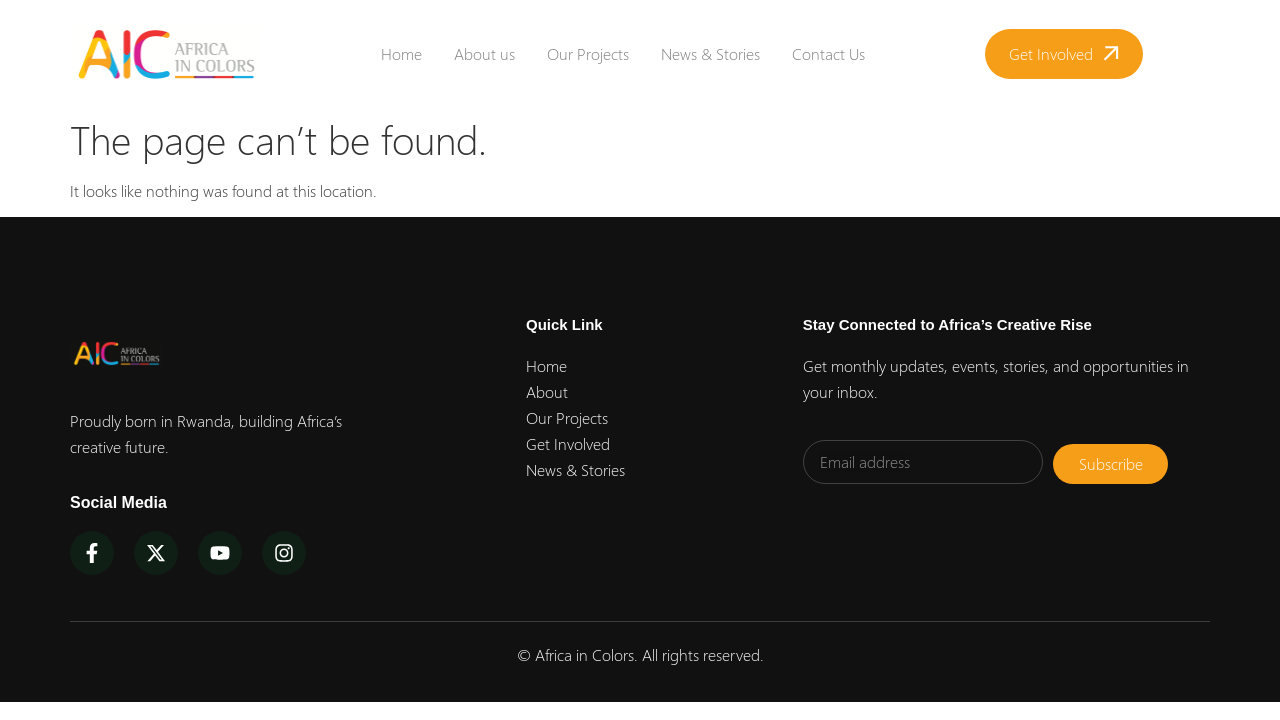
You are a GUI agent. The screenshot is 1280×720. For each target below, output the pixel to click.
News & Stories (710, 53)
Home (401, 53)
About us (484, 53)
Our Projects (588, 53)
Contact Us (828, 53)
